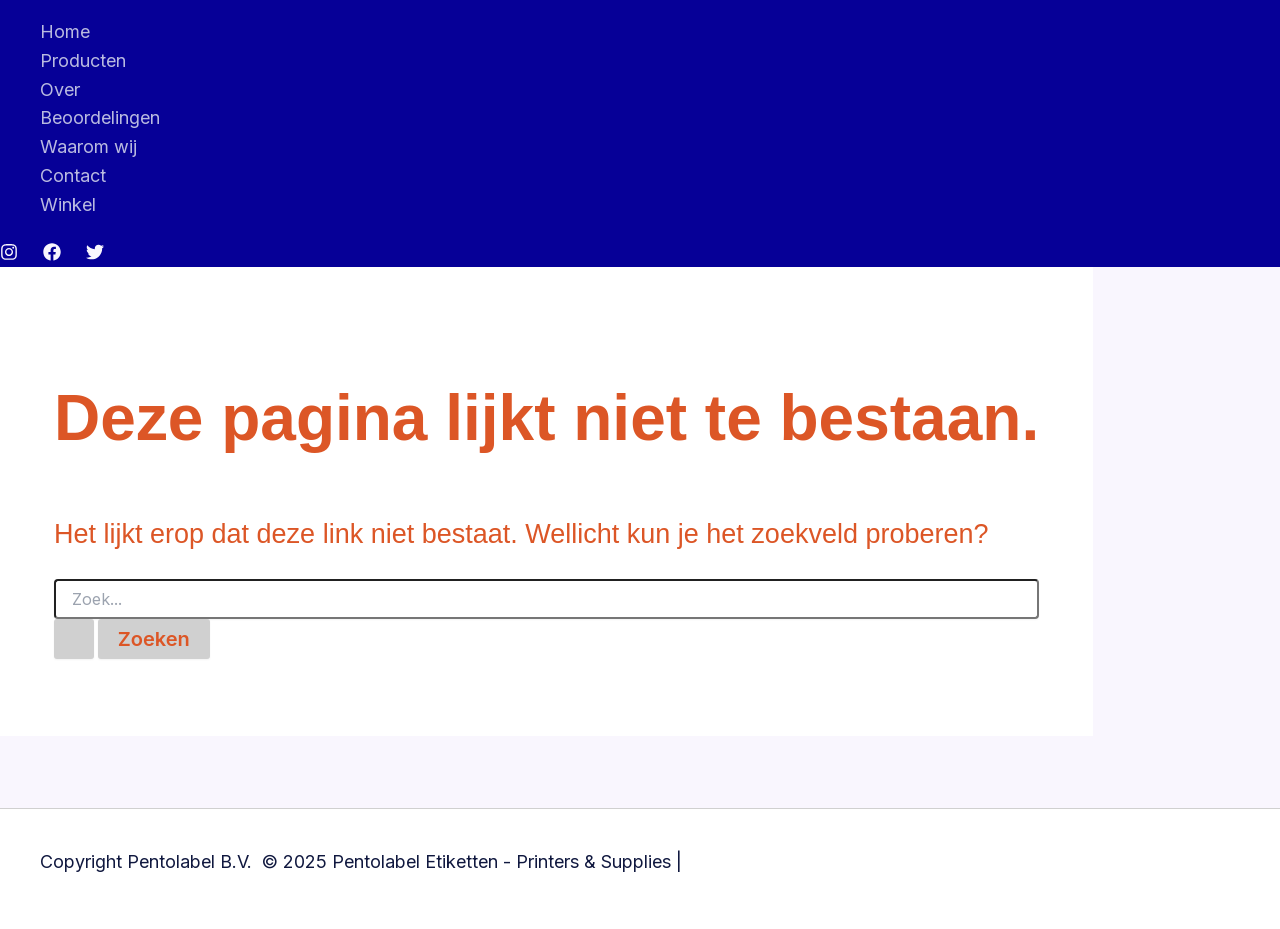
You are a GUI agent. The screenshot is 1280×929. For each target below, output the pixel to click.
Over (60, 89)
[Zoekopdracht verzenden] (74, 639)
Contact (73, 175)
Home (65, 31)
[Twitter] (95, 254)
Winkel (68, 204)
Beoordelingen (100, 117)
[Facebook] (52, 254)
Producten (83, 60)
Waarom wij (88, 146)
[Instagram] (9, 254)
